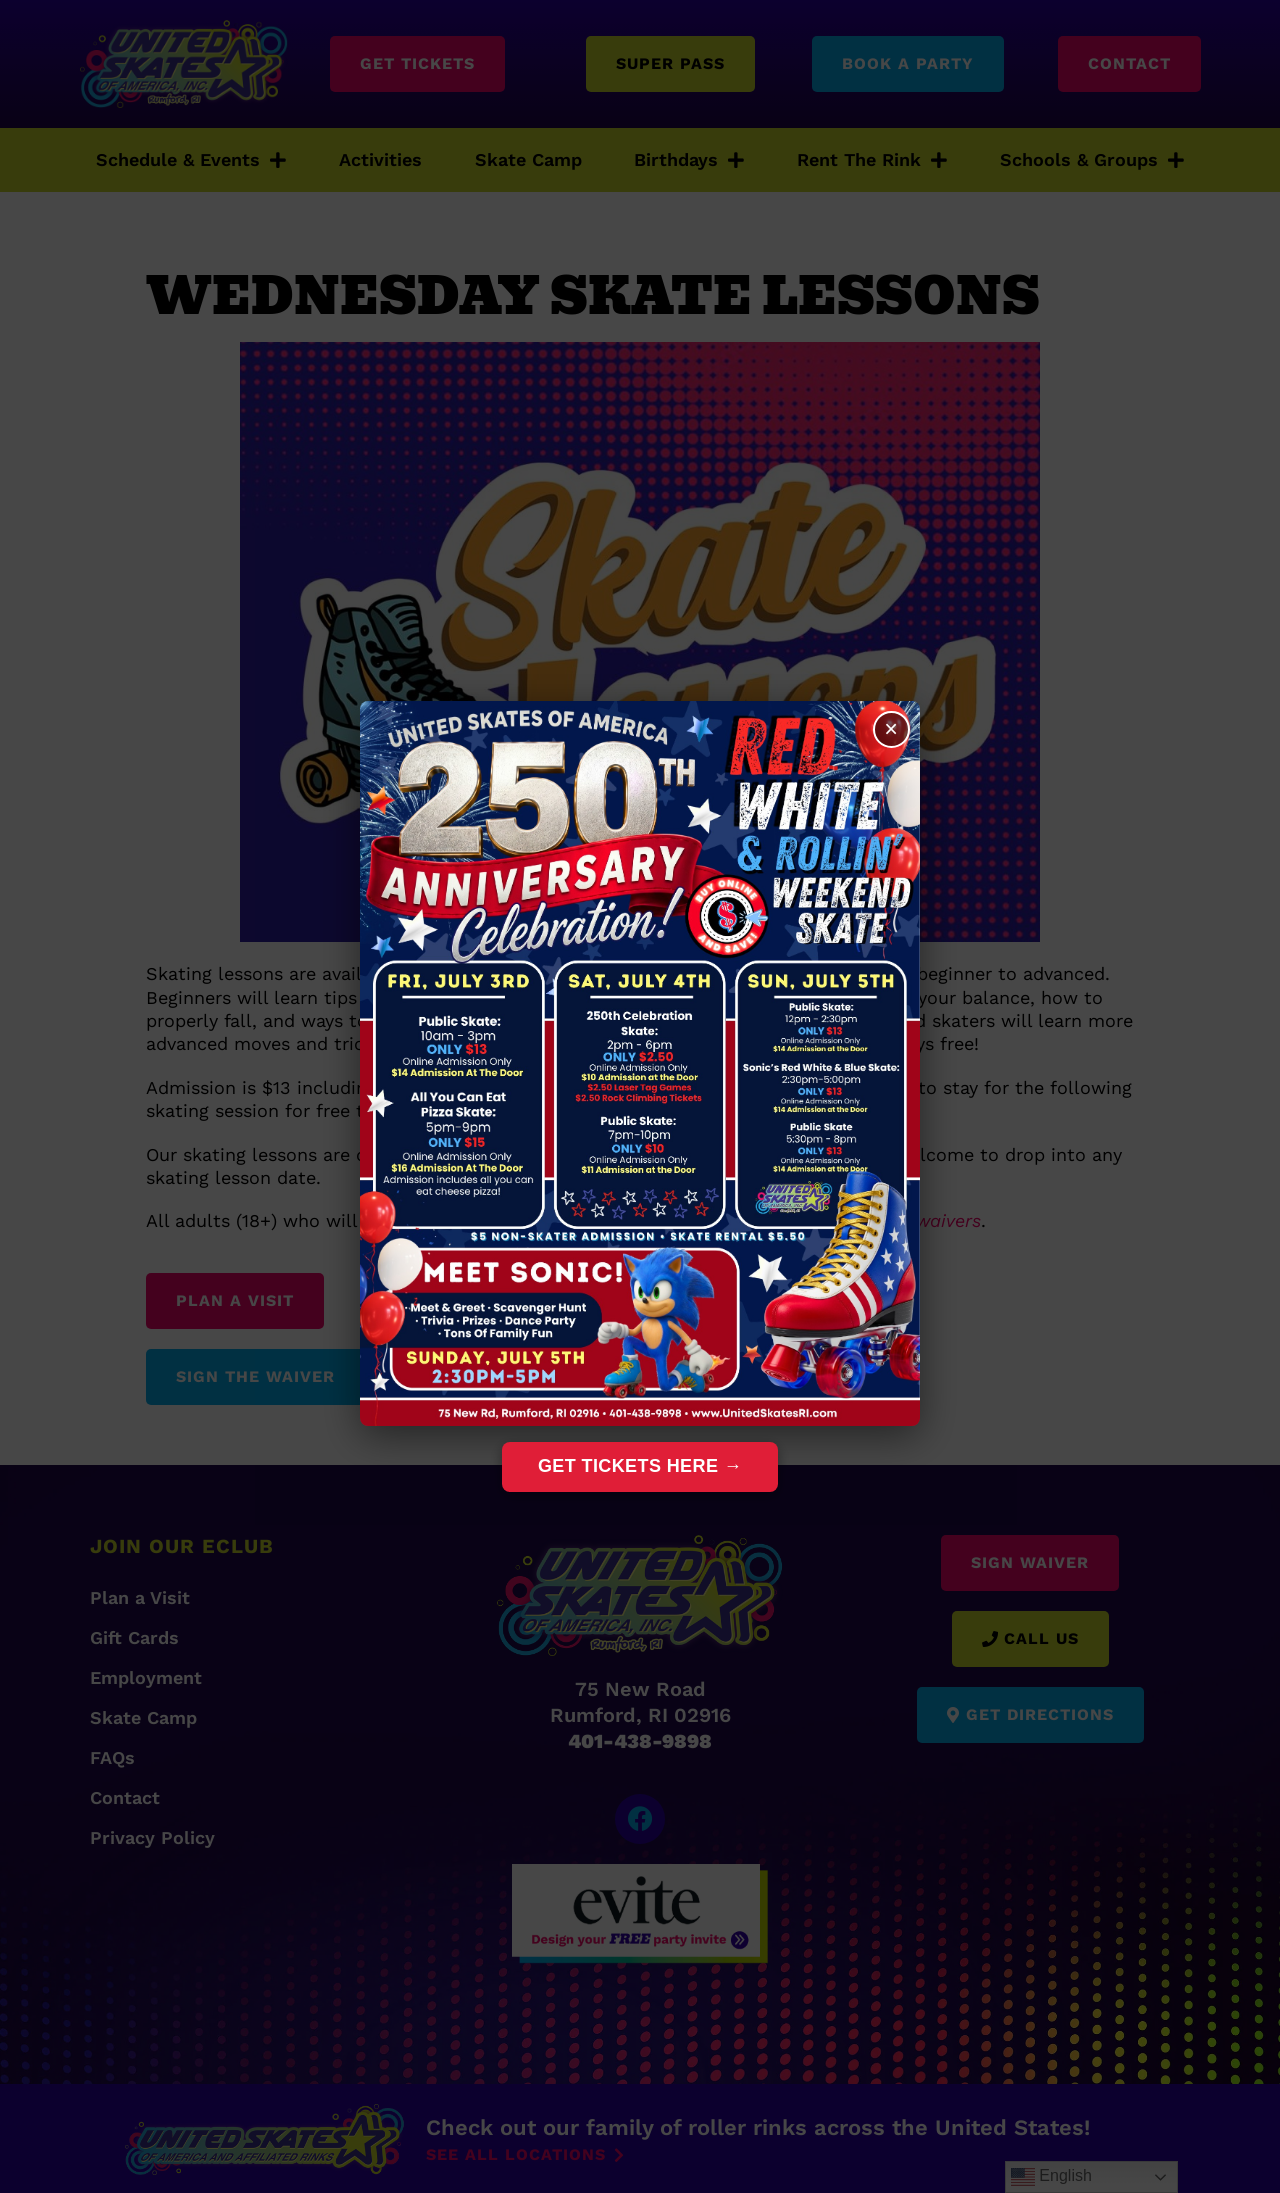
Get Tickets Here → (640, 1466)
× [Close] (890, 729)
